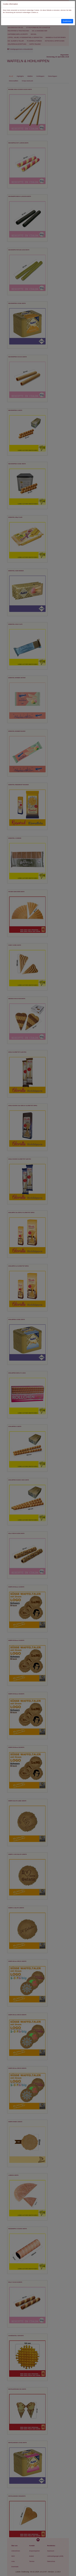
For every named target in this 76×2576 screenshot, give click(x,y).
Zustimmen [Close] (67, 21)
